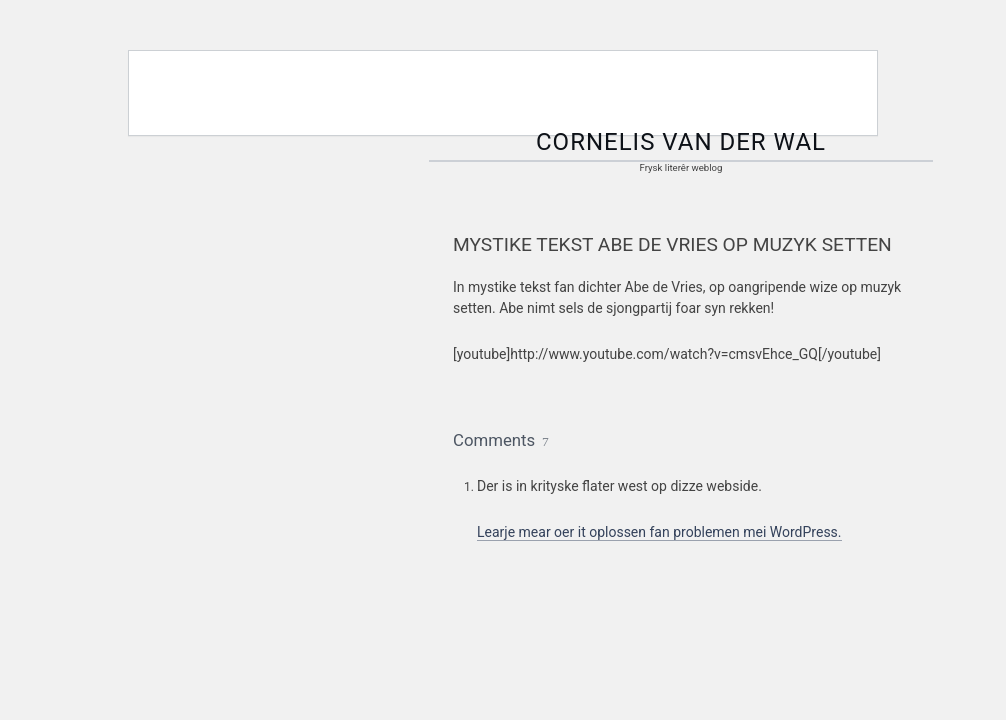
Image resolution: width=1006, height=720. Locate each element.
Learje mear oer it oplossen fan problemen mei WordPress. (659, 532)
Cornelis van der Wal (681, 142)
